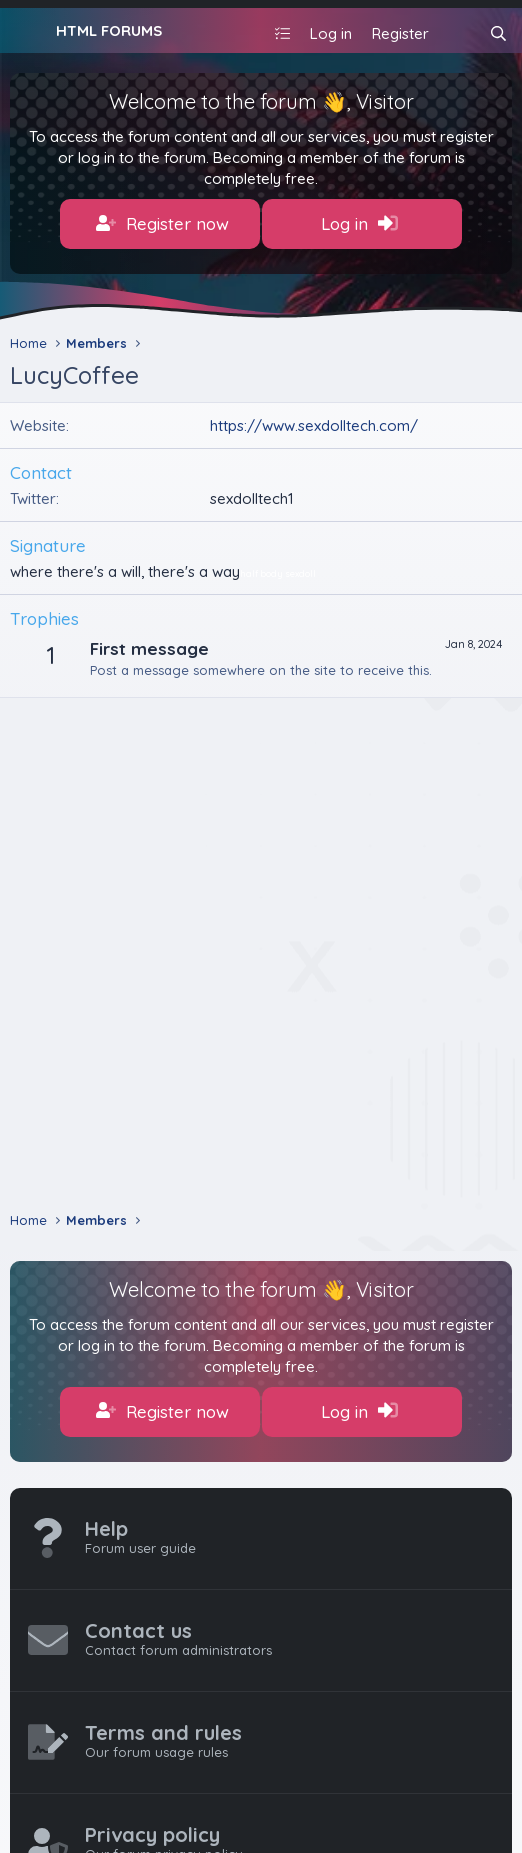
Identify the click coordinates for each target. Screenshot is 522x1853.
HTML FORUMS (109, 30)
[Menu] (27, 31)
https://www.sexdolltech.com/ (314, 425)
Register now (162, 224)
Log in (359, 224)
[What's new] (458, 33)
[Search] (498, 33)
